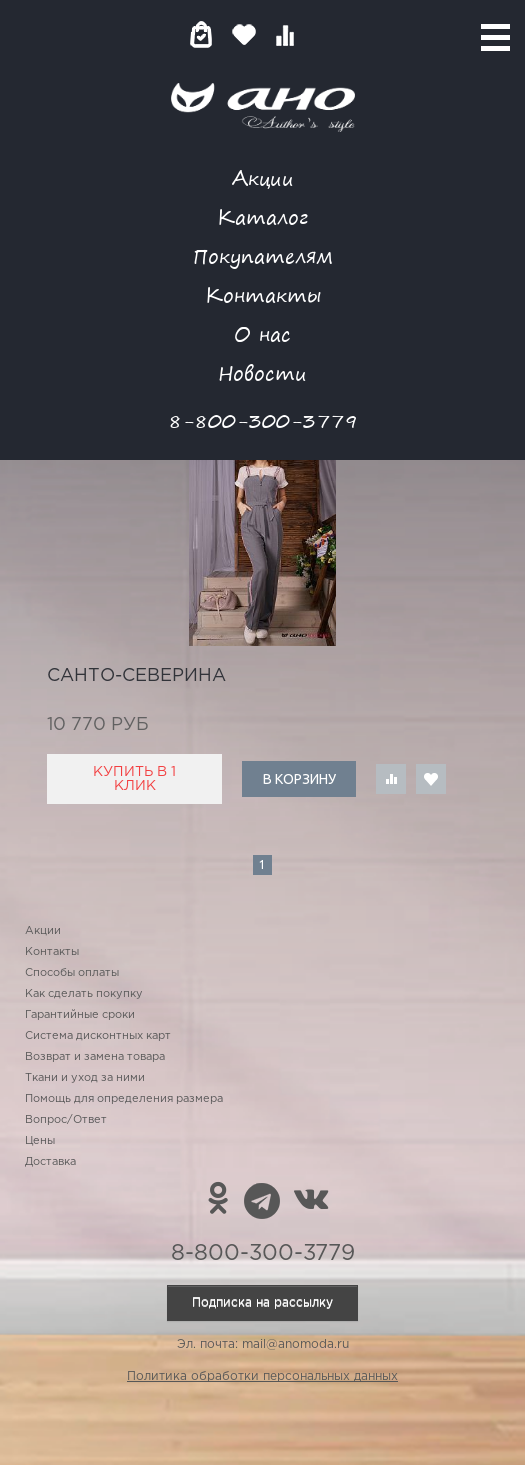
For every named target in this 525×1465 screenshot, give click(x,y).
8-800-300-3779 (263, 420)
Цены (40, 1141)
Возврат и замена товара (95, 1057)
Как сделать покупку (84, 994)
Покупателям (263, 255)
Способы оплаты (72, 973)
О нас (262, 333)
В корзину (299, 779)
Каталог (262, 216)
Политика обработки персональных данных (262, 1376)
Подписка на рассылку (262, 1302)
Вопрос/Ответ (66, 1120)
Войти (324, 34)
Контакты (263, 294)
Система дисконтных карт (98, 1036)
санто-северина (136, 676)
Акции (263, 177)
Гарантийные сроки (80, 1015)
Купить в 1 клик (134, 779)
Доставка (50, 1162)
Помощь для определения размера (124, 1099)
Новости (262, 372)
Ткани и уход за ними (85, 1078)
